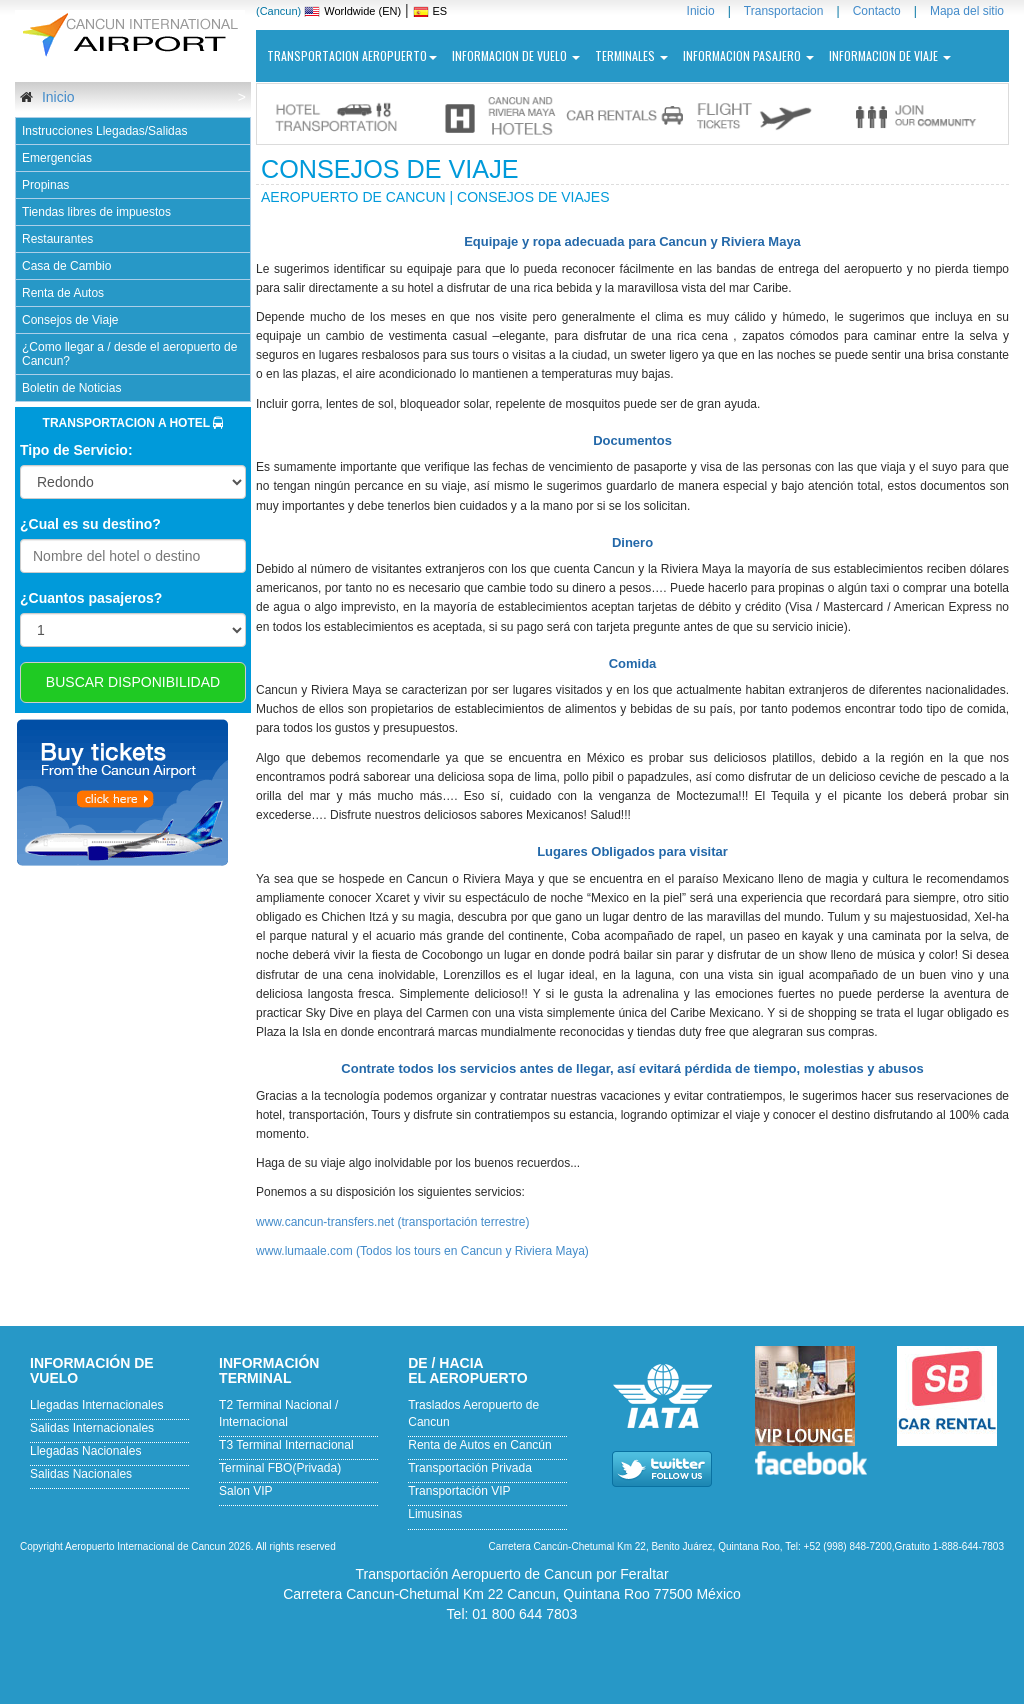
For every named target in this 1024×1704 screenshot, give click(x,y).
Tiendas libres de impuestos (96, 212)
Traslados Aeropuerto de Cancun (473, 1413)
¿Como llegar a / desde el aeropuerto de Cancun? (129, 354)
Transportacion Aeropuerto (352, 55)
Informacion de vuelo (516, 55)
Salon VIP (245, 1491)
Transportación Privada (470, 1468)
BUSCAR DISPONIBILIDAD (133, 682)
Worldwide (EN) (362, 11)
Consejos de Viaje (70, 320)
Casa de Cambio (66, 266)
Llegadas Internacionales (96, 1405)
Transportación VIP (459, 1491)
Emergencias (57, 158)
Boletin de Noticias (71, 388)
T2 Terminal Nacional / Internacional (278, 1413)
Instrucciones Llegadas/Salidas (104, 131)
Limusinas (435, 1514)
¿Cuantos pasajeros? (91, 598)
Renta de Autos (63, 293)
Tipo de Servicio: (76, 450)
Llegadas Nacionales (85, 1451)
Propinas (45, 185)
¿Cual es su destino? (90, 524)
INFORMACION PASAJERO (748, 55)
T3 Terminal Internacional (286, 1445)
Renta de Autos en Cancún (479, 1445)
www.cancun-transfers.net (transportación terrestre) (392, 1222)
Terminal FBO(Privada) (280, 1468)
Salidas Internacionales (92, 1428)
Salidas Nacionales (81, 1474)
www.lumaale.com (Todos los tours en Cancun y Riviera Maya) (422, 1251)
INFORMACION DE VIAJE (890, 55)
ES (440, 11)
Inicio (56, 97)
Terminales (631, 55)
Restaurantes (57, 239)
